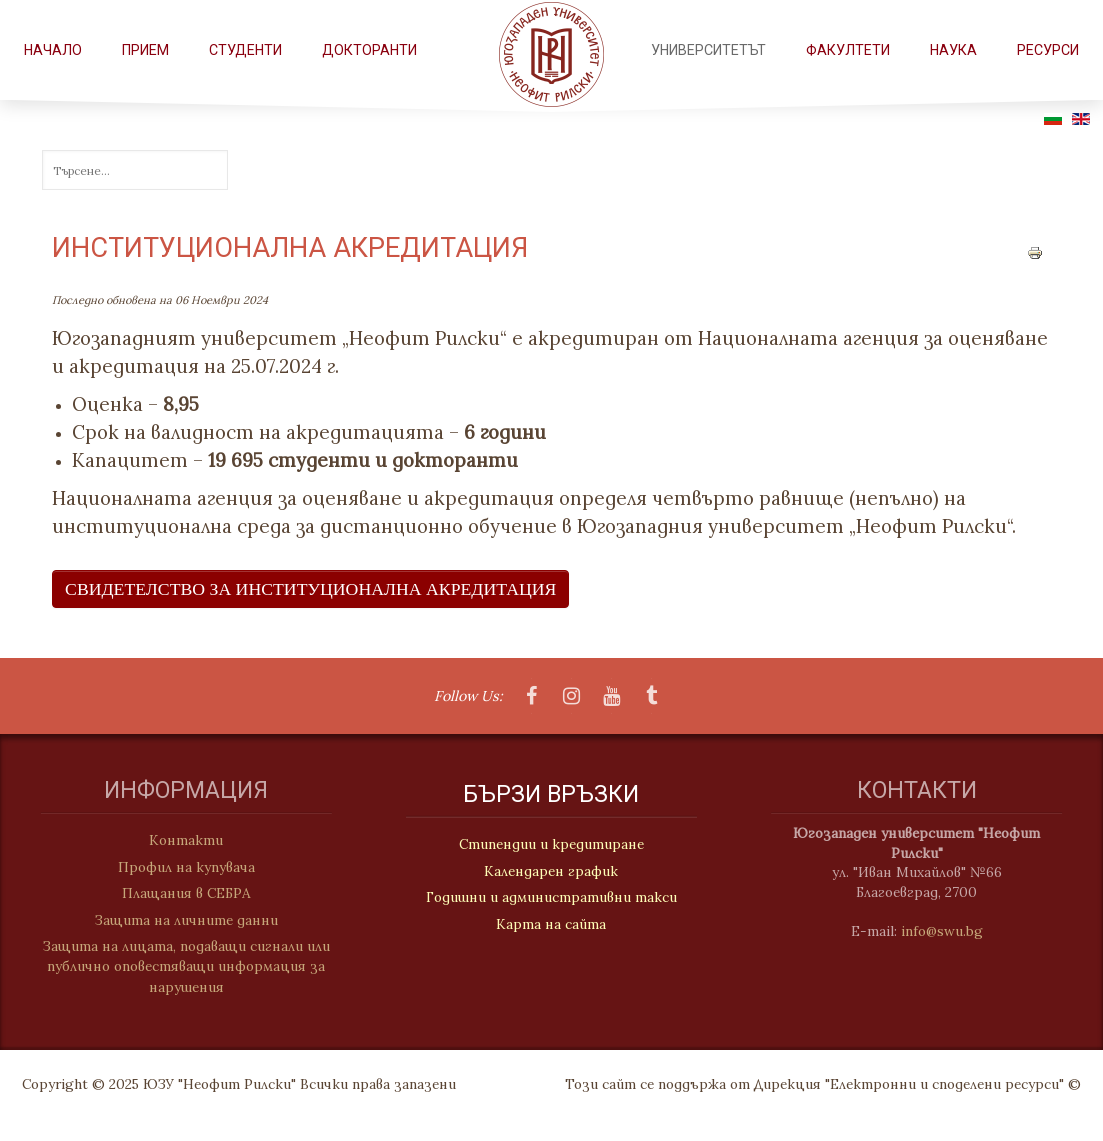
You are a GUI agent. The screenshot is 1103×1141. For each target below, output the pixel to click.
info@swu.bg (949, 931)
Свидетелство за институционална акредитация (310, 589)
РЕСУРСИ (1048, 50)
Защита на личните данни (179, 920)
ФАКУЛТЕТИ (848, 50)
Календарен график (551, 872)
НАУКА (953, 50)
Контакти (179, 840)
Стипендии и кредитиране (551, 846)
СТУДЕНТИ (245, 50)
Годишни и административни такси (551, 898)
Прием (145, 50)
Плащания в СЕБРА (179, 893)
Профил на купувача (179, 867)
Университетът (708, 50)
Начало (53, 50)
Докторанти (369, 50)
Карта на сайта (551, 925)
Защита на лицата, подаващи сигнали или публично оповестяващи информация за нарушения (179, 966)
